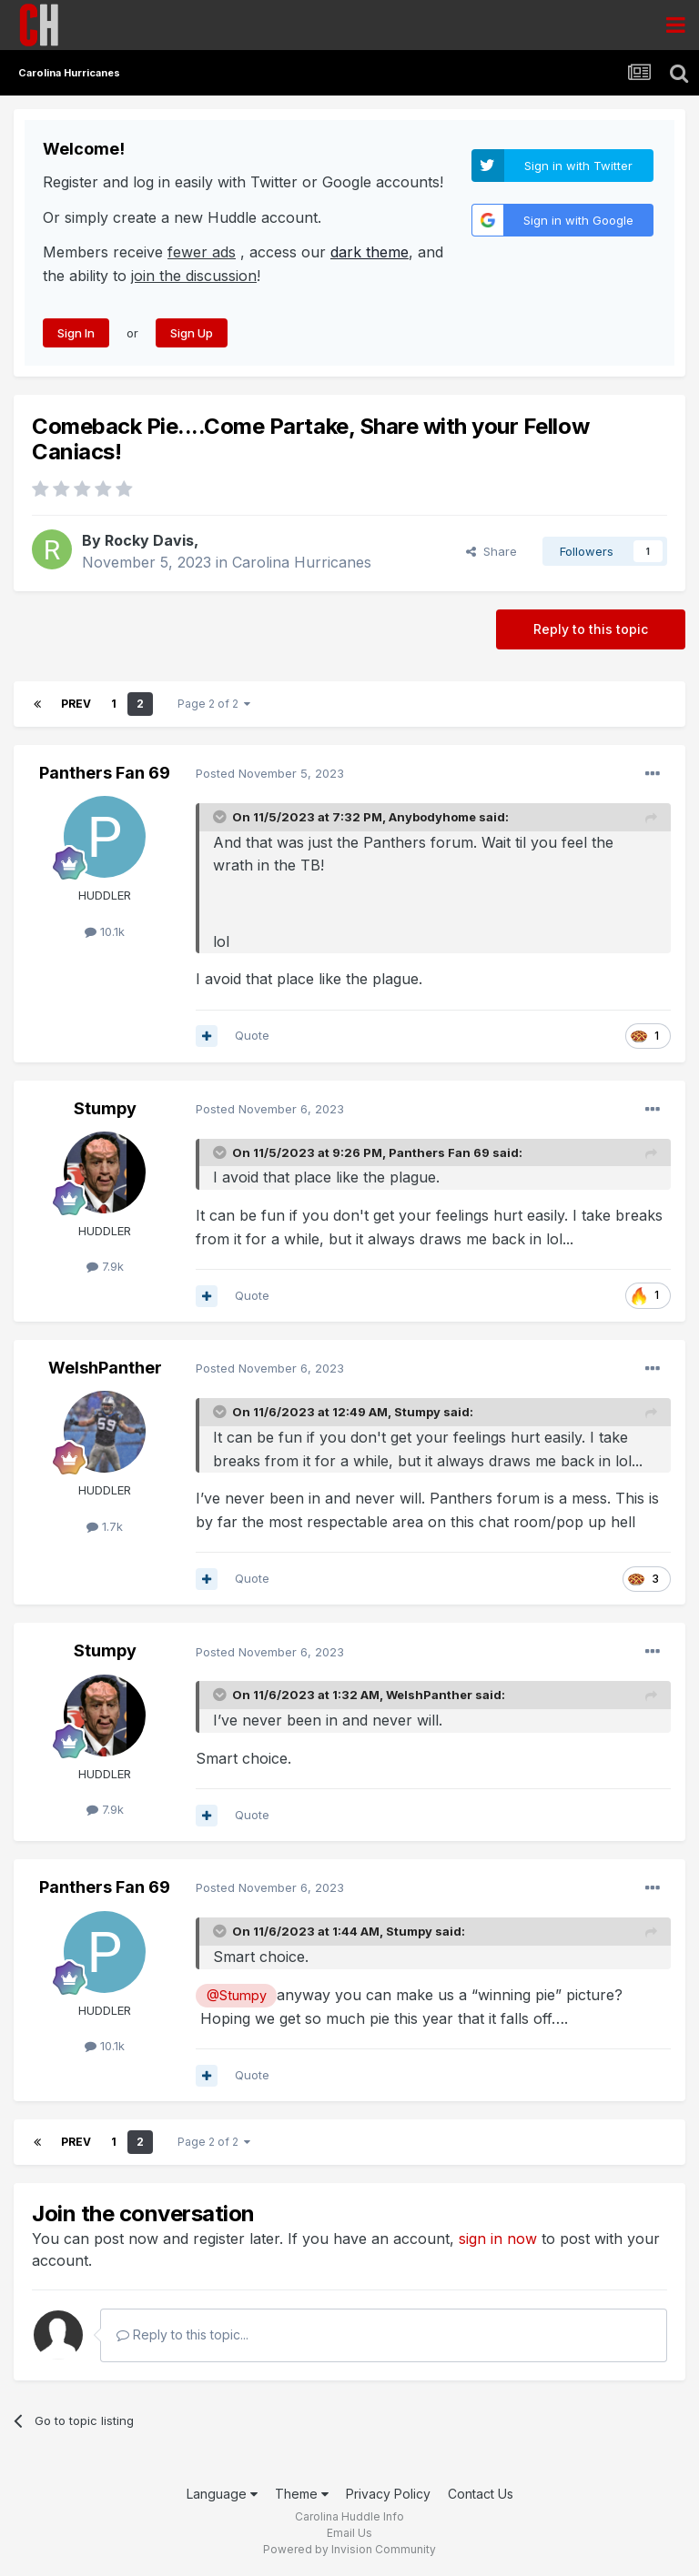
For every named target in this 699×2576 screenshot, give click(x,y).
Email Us (349, 2533)
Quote (252, 1035)
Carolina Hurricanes (301, 562)
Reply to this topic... (182, 2334)
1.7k (104, 1526)
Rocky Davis (149, 540)
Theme (302, 2493)
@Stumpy (237, 1995)
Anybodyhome (432, 817)
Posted (270, 773)
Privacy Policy (388, 2493)
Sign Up (191, 333)
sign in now (498, 2238)
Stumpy (105, 1108)
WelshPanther (105, 1367)
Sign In (76, 333)
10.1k (105, 931)
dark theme (369, 252)
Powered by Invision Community (349, 2549)
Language (222, 2493)
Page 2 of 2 (213, 703)
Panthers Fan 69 (104, 772)
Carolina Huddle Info (349, 2516)
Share (491, 551)
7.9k (105, 1266)
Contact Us (480, 2493)
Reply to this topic (590, 629)
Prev (76, 703)
